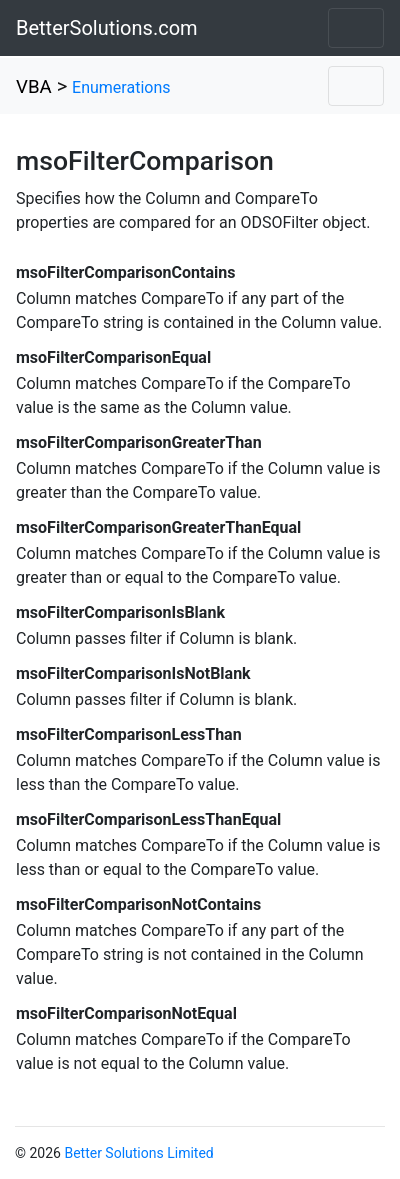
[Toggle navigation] (356, 28)
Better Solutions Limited (138, 1153)
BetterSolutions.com (107, 28)
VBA (34, 87)
